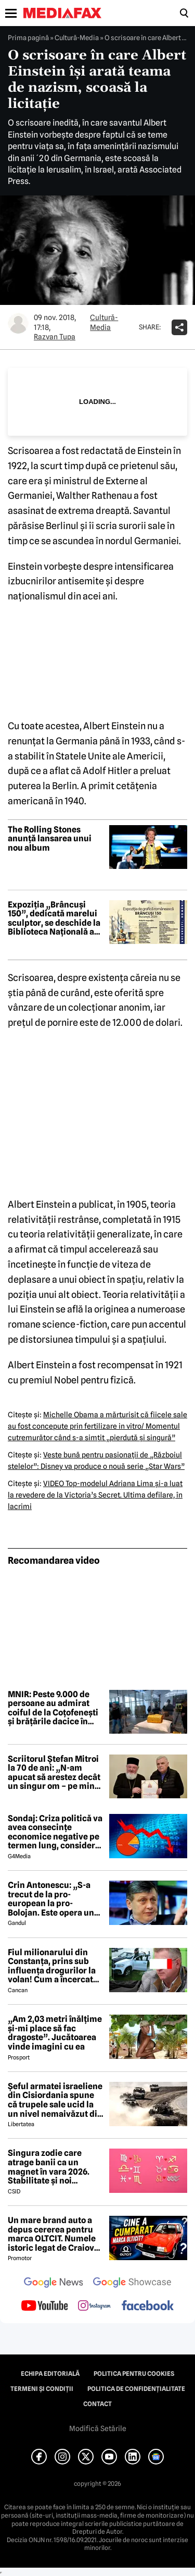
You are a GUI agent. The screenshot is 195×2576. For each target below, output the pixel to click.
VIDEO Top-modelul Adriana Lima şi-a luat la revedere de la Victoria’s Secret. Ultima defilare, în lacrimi (95, 1495)
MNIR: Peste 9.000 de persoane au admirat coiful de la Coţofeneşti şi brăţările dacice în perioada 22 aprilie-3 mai (53, 1708)
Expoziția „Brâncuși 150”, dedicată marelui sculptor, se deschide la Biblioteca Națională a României (54, 918)
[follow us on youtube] (44, 2306)
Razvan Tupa (54, 337)
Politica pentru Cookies (134, 2373)
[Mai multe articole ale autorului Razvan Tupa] (18, 323)
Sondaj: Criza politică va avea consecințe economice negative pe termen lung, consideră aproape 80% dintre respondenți (55, 1832)
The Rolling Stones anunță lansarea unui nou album (50, 839)
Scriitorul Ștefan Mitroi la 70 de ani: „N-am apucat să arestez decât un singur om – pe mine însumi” (54, 1773)
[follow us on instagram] (94, 2306)
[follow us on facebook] (147, 2306)
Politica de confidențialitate (136, 2389)
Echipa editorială (50, 2373)
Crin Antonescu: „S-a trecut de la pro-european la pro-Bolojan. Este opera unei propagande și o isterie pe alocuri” (54, 1899)
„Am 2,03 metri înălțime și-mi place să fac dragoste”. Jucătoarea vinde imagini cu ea (55, 2033)
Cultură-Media (77, 37)
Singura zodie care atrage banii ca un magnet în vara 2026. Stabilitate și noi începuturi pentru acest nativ (54, 2167)
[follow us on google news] (53, 2283)
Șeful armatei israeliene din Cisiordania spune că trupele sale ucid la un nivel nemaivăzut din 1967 (55, 2100)
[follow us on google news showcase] (132, 2283)
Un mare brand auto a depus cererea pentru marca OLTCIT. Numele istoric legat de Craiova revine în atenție (53, 2234)
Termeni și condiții (41, 2389)
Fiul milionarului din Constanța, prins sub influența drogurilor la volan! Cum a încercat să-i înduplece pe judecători (52, 1966)
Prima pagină (28, 37)
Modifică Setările (97, 2428)
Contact (97, 2404)
